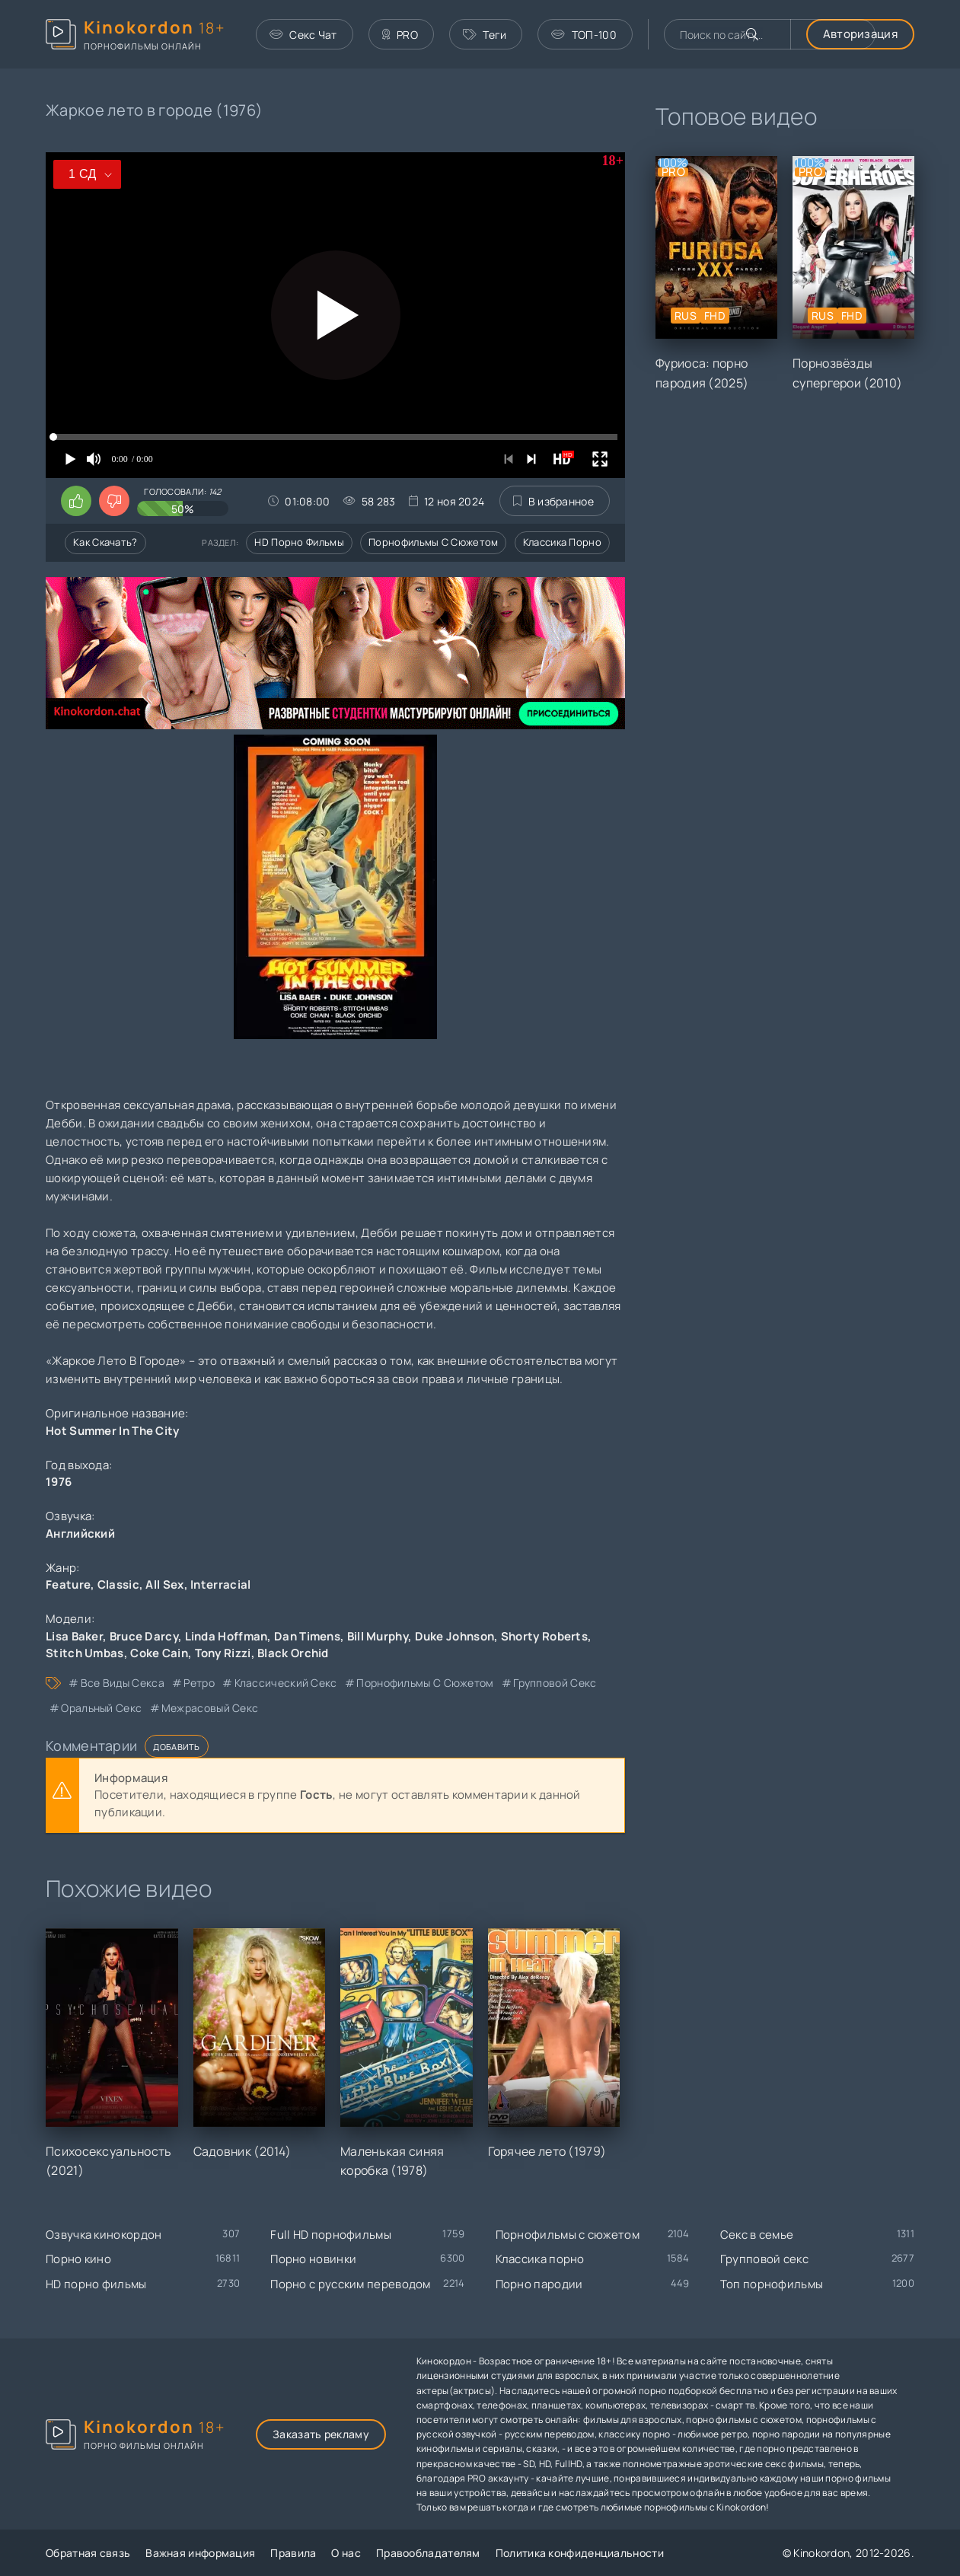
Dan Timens (307, 1636)
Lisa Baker (74, 1636)
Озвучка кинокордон (103, 2235)
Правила (293, 2553)
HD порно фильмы (299, 542)
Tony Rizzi (223, 1653)
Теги (485, 34)
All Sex (164, 1584)
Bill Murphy (377, 1636)
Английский (80, 1533)
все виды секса (122, 1682)
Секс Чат (303, 34)
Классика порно (562, 542)
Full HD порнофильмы (330, 2235)
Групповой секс (764, 2259)
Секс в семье (757, 2235)
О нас (346, 2553)
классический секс (285, 1682)
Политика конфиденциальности (580, 2553)
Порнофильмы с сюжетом (433, 542)
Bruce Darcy (144, 1636)
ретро (199, 1682)
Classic (118, 1584)
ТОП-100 (583, 34)
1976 (59, 1482)
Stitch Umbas (85, 1653)
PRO (400, 34)
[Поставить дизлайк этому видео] (114, 501)
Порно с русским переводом (350, 2284)
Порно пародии (539, 2284)
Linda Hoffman (226, 1636)
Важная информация (200, 2553)
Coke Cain (159, 1653)
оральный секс (101, 1708)
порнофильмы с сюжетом (424, 1682)
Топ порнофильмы (772, 2284)
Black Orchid (293, 1653)
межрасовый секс (210, 1708)
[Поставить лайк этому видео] (76, 501)
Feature (68, 1584)
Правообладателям (428, 2553)
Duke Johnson (455, 1636)
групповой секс (554, 1682)
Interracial (220, 1584)
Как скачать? (105, 542)
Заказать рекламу (321, 2434)
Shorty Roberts (544, 1636)
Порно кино (78, 2259)
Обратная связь (88, 2553)
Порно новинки (313, 2259)
